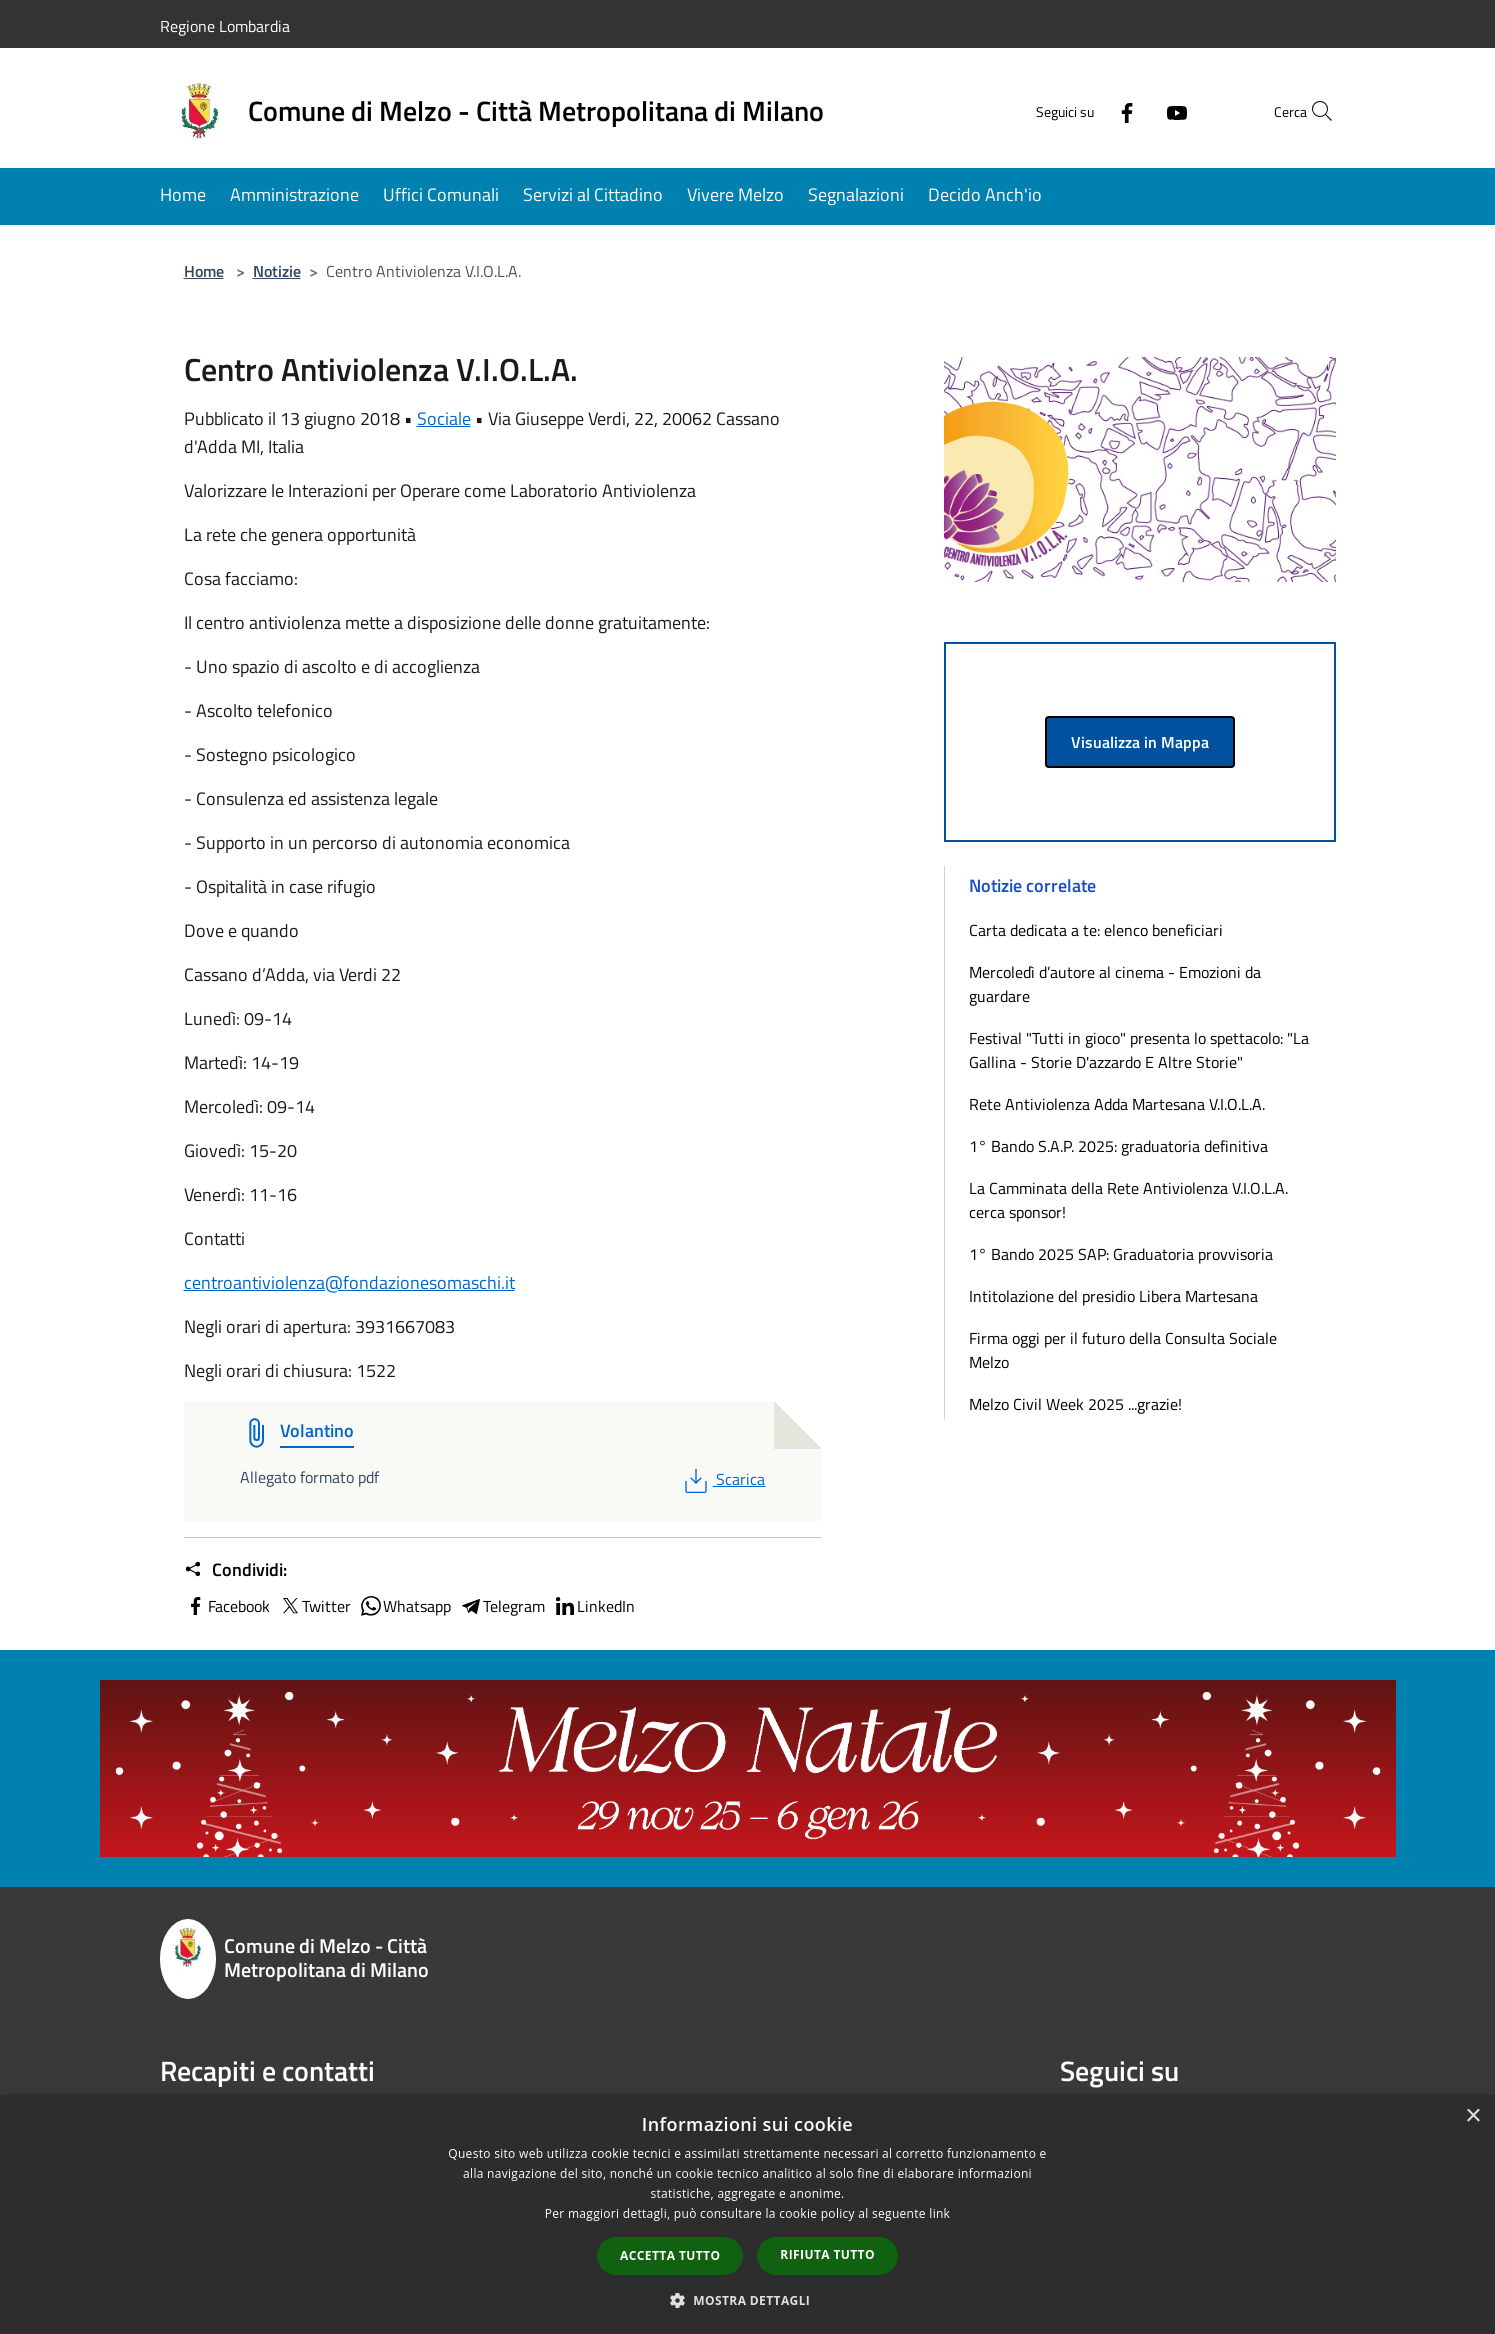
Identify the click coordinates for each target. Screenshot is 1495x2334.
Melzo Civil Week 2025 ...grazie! (1075, 1404)
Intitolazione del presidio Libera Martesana (1113, 1296)
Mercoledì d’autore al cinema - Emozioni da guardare (1115, 984)
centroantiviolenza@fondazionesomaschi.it (349, 1282)
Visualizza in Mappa (1140, 742)
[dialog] (747, 2214)
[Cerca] (1312, 111)
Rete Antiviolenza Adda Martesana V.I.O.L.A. (1117, 1104)
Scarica (722, 1479)
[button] (748, 2300)
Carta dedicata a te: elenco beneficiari (1096, 930)
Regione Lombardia (225, 26)
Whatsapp (405, 1606)
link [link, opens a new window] (939, 2213)
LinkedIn (594, 1606)
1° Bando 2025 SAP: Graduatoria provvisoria (1121, 1254)
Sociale (444, 418)
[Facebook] (1084, 110)
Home (204, 271)
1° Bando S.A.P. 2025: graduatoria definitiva (1118, 1146)
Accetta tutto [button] (670, 2255)
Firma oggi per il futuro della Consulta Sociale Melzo (1123, 1350)
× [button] (1472, 2116)
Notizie (277, 271)
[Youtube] (1134, 110)
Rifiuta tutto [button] (827, 2254)
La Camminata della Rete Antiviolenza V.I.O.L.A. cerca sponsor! (1128, 1200)
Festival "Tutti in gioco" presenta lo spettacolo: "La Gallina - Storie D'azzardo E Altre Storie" (1139, 1050)
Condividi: (235, 1570)
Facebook (227, 1606)
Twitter (314, 1606)
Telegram (502, 1606)
